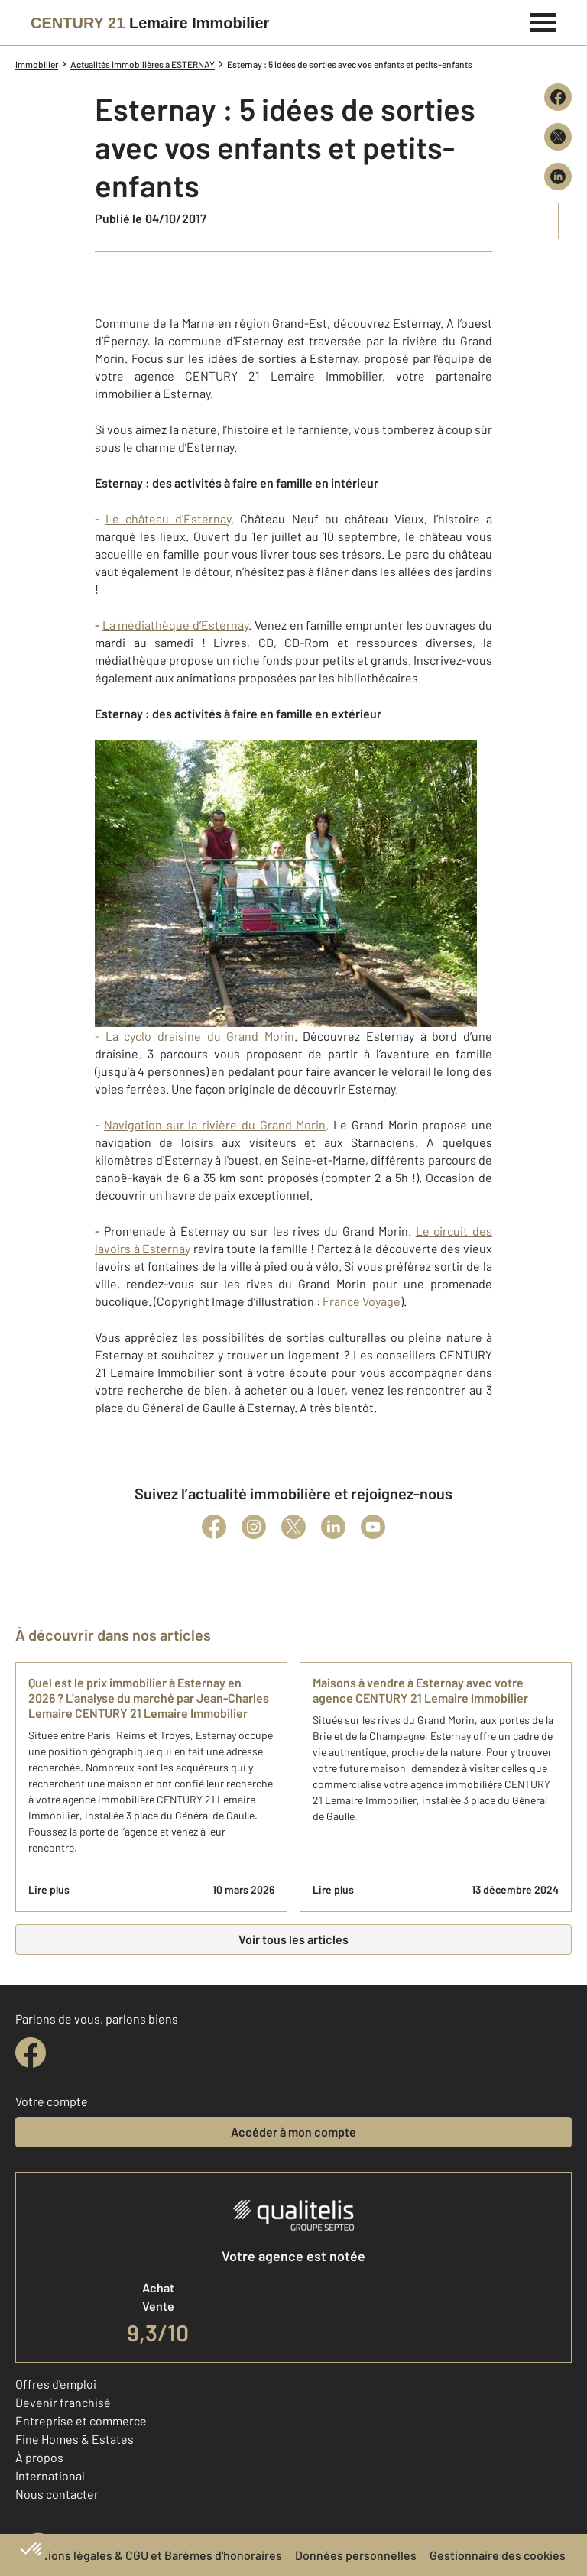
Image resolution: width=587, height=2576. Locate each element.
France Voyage (362, 1301)
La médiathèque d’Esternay (175, 624)
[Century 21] (150, 23)
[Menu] (543, 20)
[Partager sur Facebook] (558, 97)
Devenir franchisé (63, 2402)
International (50, 2475)
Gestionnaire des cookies (498, 2555)
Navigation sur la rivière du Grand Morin (215, 1124)
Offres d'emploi (55, 2384)
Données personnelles (356, 2555)
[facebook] (30, 2052)
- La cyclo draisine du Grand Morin (286, 891)
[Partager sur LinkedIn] (558, 176)
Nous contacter (57, 2494)
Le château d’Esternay (168, 518)
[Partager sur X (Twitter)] (558, 137)
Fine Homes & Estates (74, 2439)
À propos (39, 2457)
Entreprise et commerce (81, 2420)
